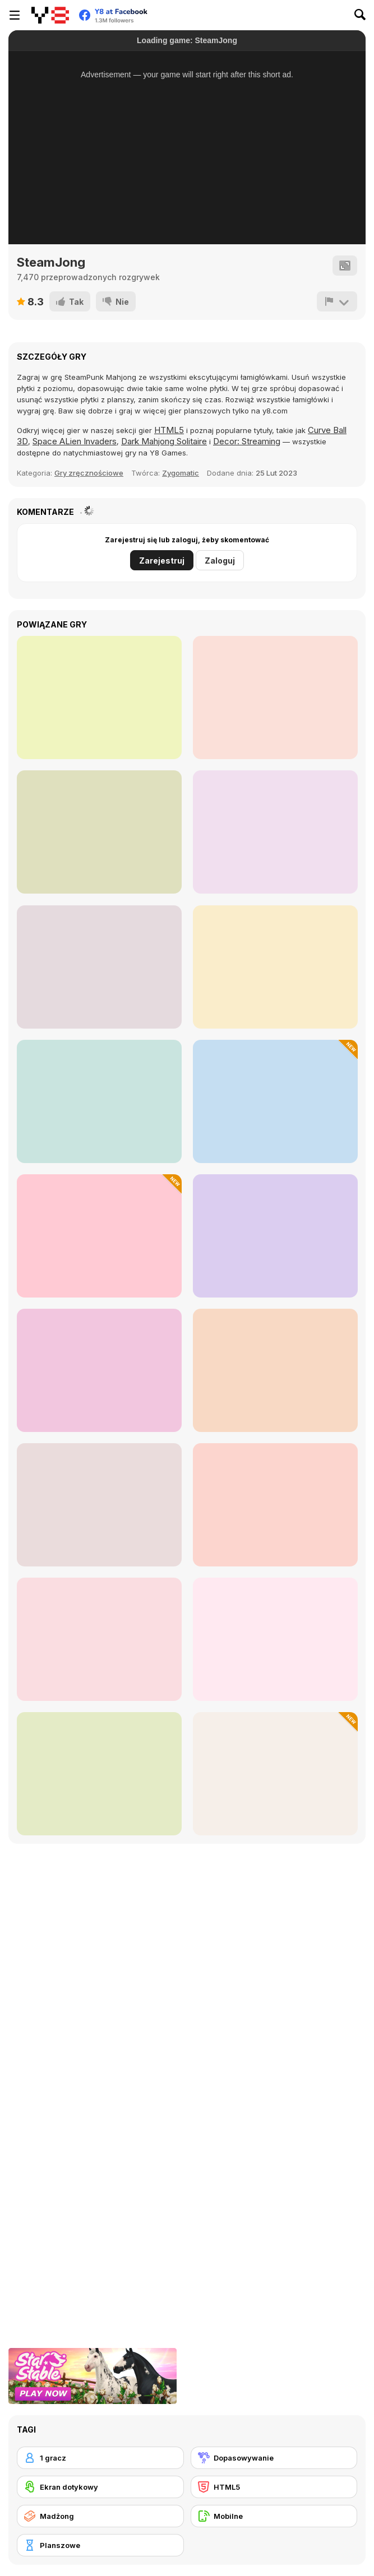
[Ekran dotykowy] (100, 2487)
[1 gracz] (100, 2458)
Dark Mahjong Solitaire (164, 441)
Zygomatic (180, 472)
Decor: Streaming (246, 441)
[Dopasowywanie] (274, 2458)
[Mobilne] (274, 2516)
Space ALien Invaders (75, 441)
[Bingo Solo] (275, 967)
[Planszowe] (100, 2545)
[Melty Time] (99, 1101)
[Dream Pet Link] (275, 697)
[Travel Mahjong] (275, 1101)
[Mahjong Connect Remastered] (99, 967)
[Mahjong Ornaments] (275, 1639)
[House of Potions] (99, 1639)
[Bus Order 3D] (275, 832)
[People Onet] (275, 1504)
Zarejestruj (161, 560)
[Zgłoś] (337, 301)
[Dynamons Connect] (99, 832)
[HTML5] (274, 2487)
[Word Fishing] (99, 1370)
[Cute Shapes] (99, 1236)
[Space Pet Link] (99, 697)
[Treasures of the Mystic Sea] (99, 1504)
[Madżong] (100, 2516)
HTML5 (169, 430)
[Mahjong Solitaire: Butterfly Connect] (275, 1773)
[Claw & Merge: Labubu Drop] (99, 1773)
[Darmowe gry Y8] (50, 15)
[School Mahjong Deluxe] (275, 1370)
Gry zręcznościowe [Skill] (88, 472)
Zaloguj (220, 560)
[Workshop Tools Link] (275, 1236)
